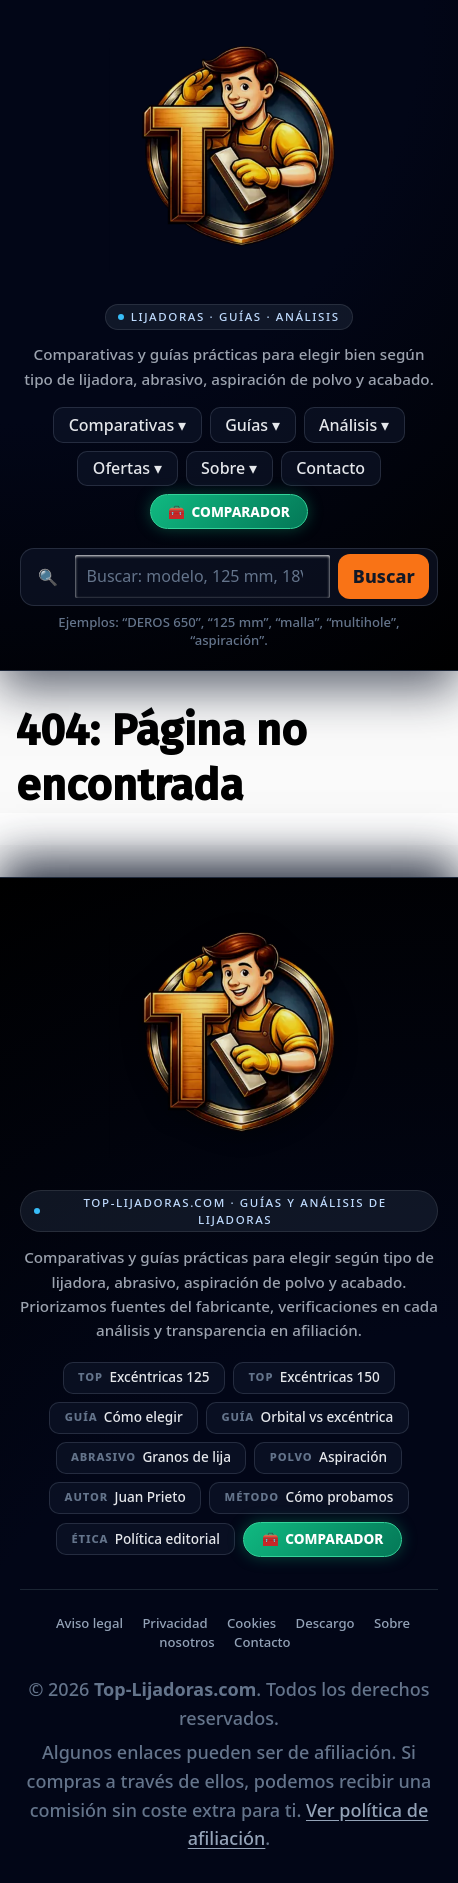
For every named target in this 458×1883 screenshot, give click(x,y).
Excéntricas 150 (314, 1376)
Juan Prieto (125, 1496)
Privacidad (174, 1623)
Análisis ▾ (354, 425)
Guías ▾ (252, 425)
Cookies (251, 1623)
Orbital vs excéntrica (307, 1416)
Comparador (241, 511)
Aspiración (328, 1456)
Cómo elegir (124, 1416)
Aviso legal (89, 1623)
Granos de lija (151, 1456)
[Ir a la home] (229, 152)
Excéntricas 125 (144, 1376)
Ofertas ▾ (127, 468)
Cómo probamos (309, 1496)
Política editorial (145, 1538)
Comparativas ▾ (128, 425)
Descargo (325, 1623)
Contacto (330, 468)
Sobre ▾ (229, 468)
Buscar (384, 576)
